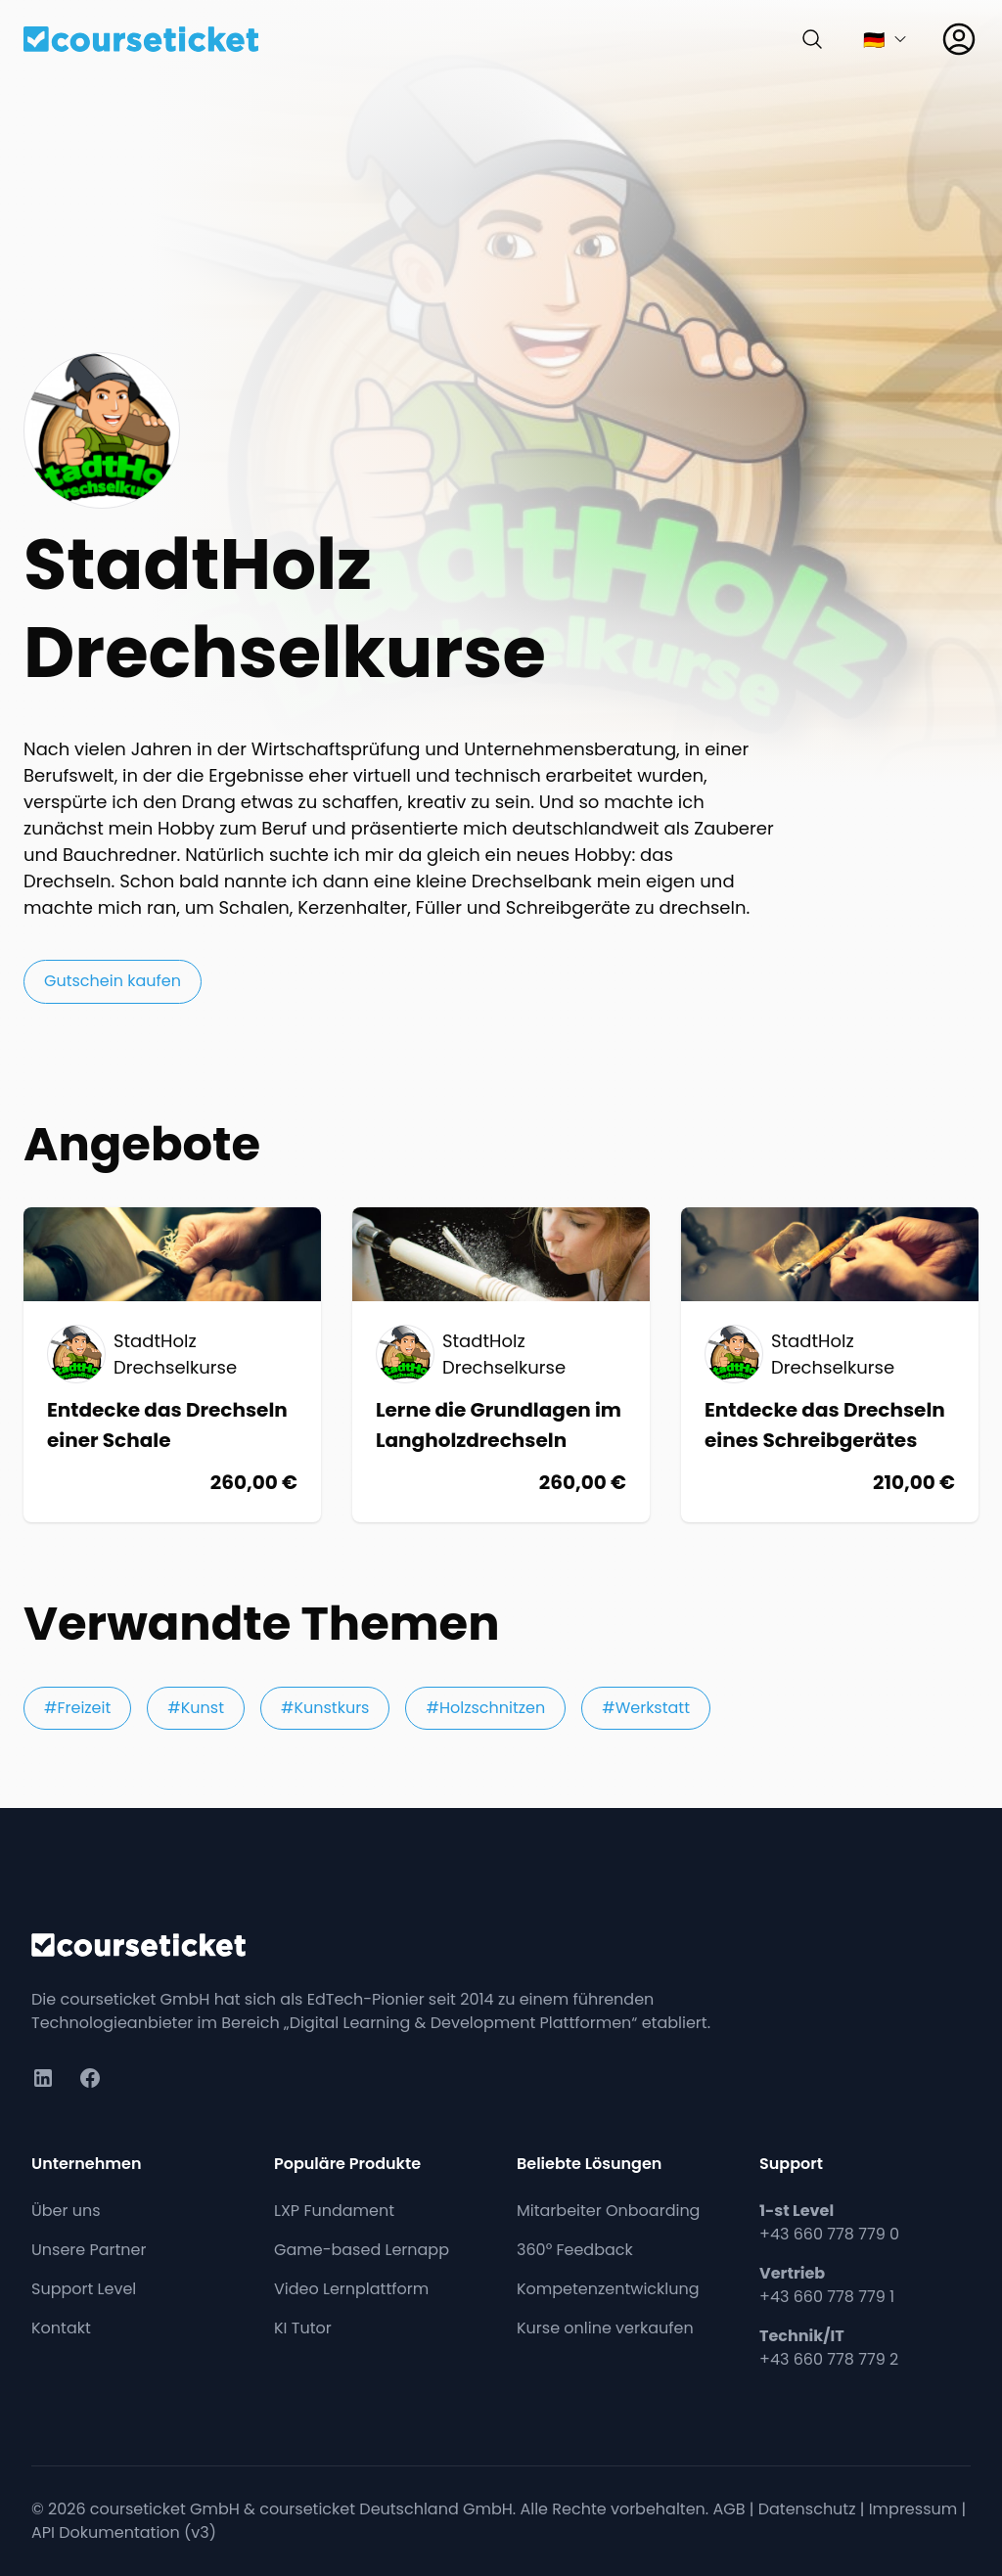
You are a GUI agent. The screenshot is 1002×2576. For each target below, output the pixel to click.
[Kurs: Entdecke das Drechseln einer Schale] (172, 1364)
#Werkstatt (646, 1707)
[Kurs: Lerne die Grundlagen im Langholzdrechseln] (501, 1364)
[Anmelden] (959, 39)
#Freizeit (77, 1707)
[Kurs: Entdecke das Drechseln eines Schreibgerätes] (830, 1364)
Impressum (913, 2509)
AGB (728, 2509)
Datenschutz (807, 2509)
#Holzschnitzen (485, 1707)
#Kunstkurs (325, 1707)
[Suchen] (812, 39)
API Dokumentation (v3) (123, 2532)
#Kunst (195, 1707)
